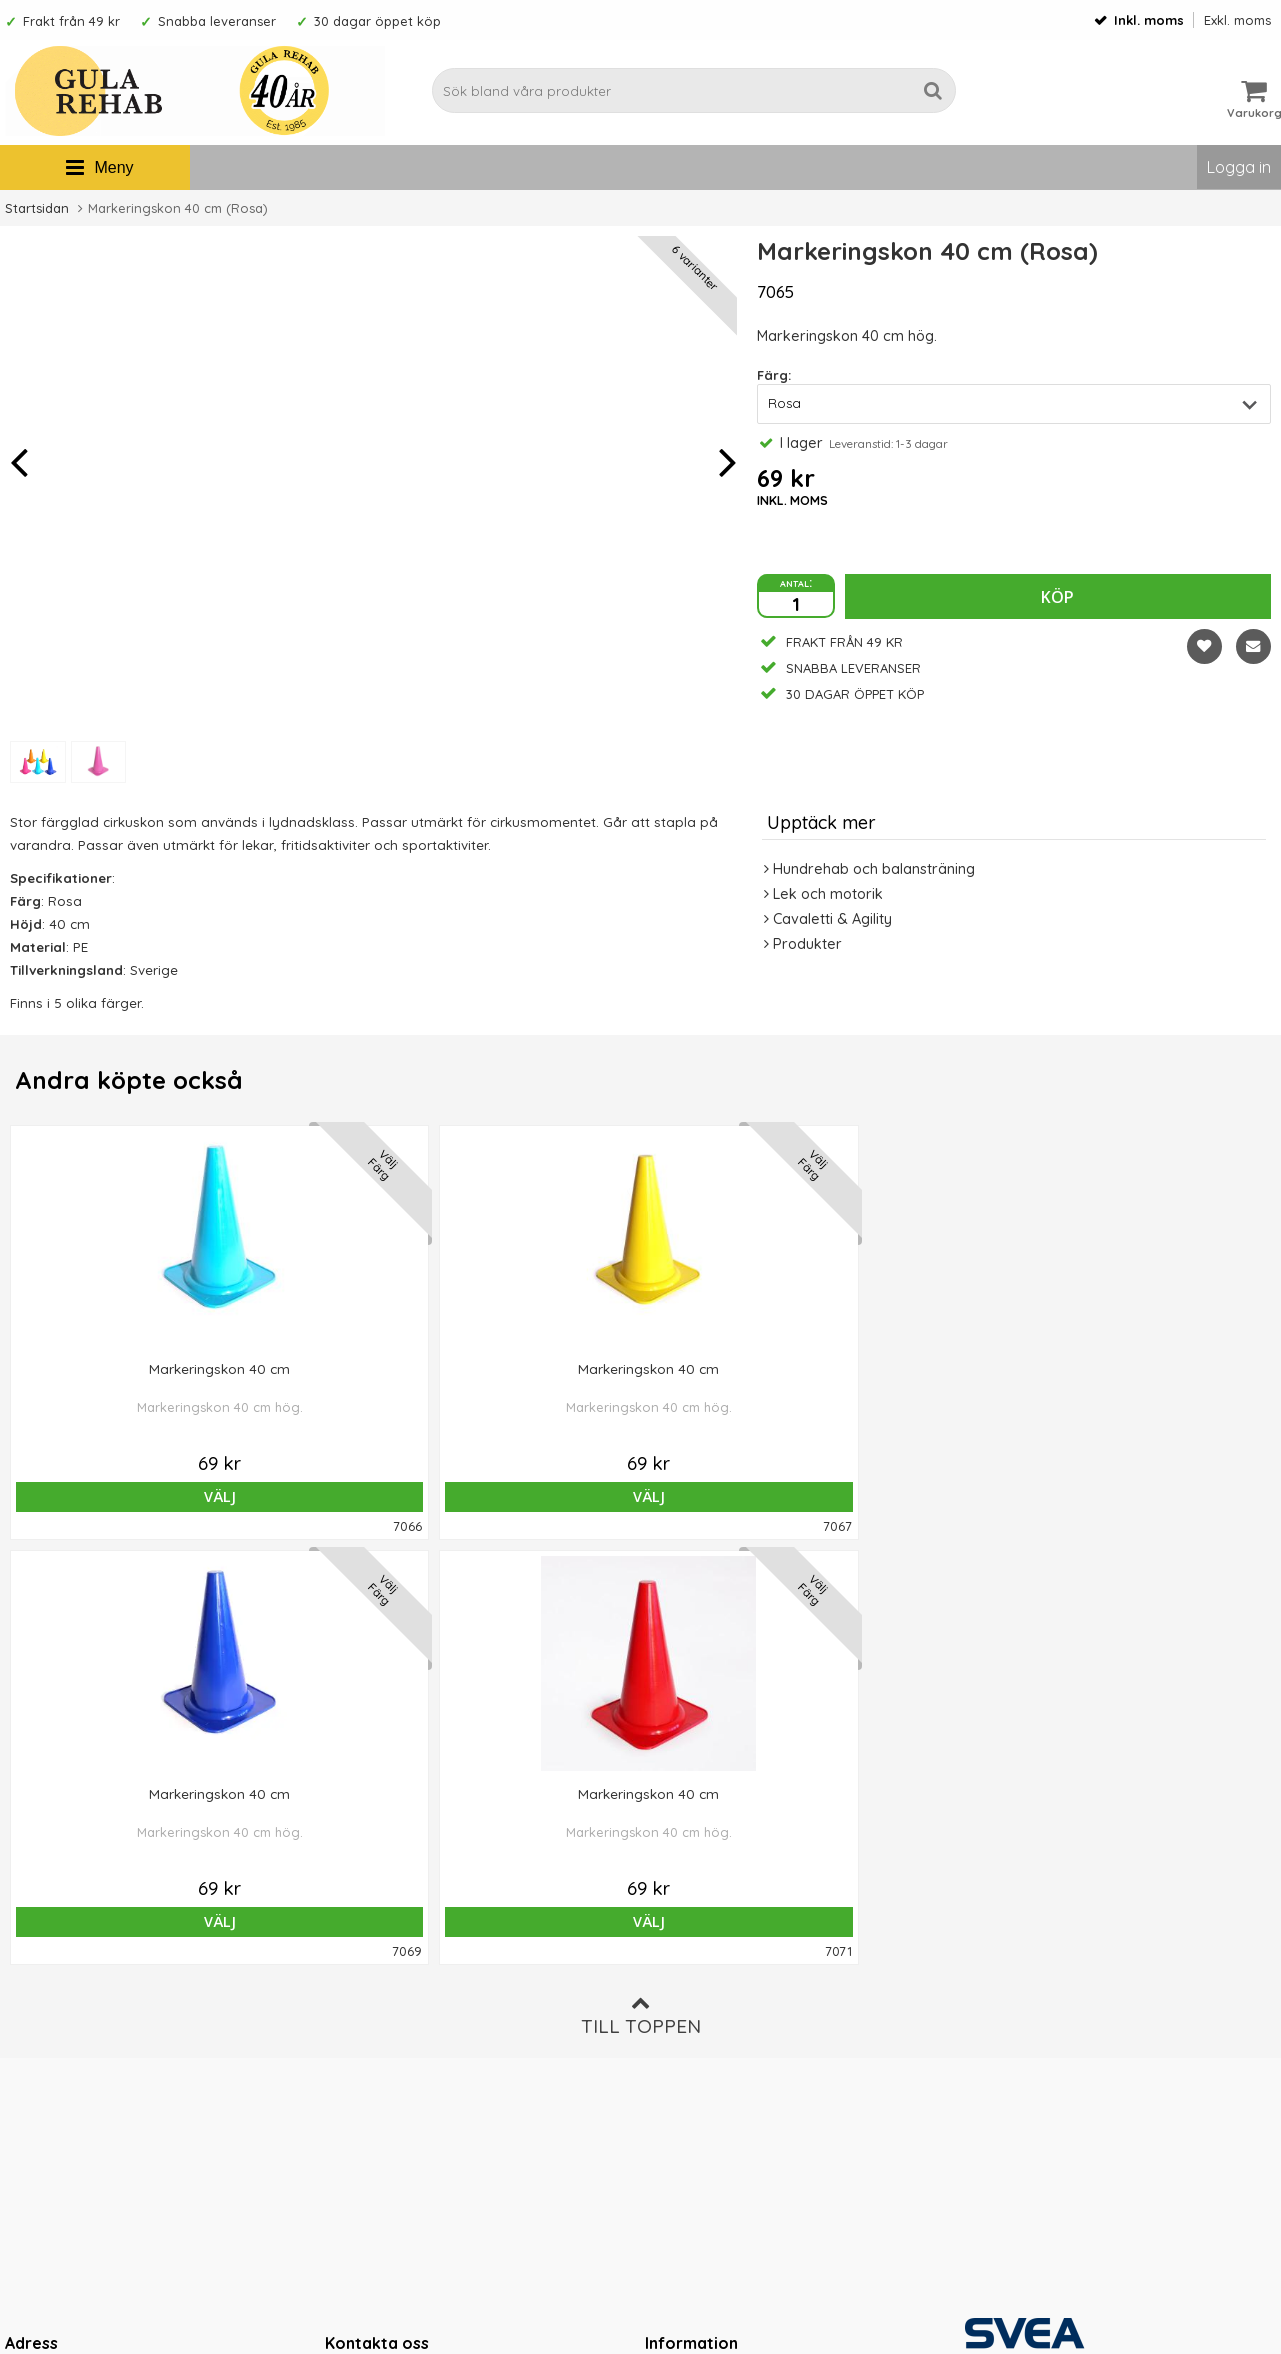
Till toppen (641, 1590)
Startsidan (37, 208)
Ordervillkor (686, 1978)
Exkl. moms (1237, 20)
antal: (796, 582)
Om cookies (686, 2009)
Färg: (774, 375)
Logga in (1239, 167)
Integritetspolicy (699, 2039)
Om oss (671, 1948)
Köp (1057, 597)
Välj (132, 1496)
